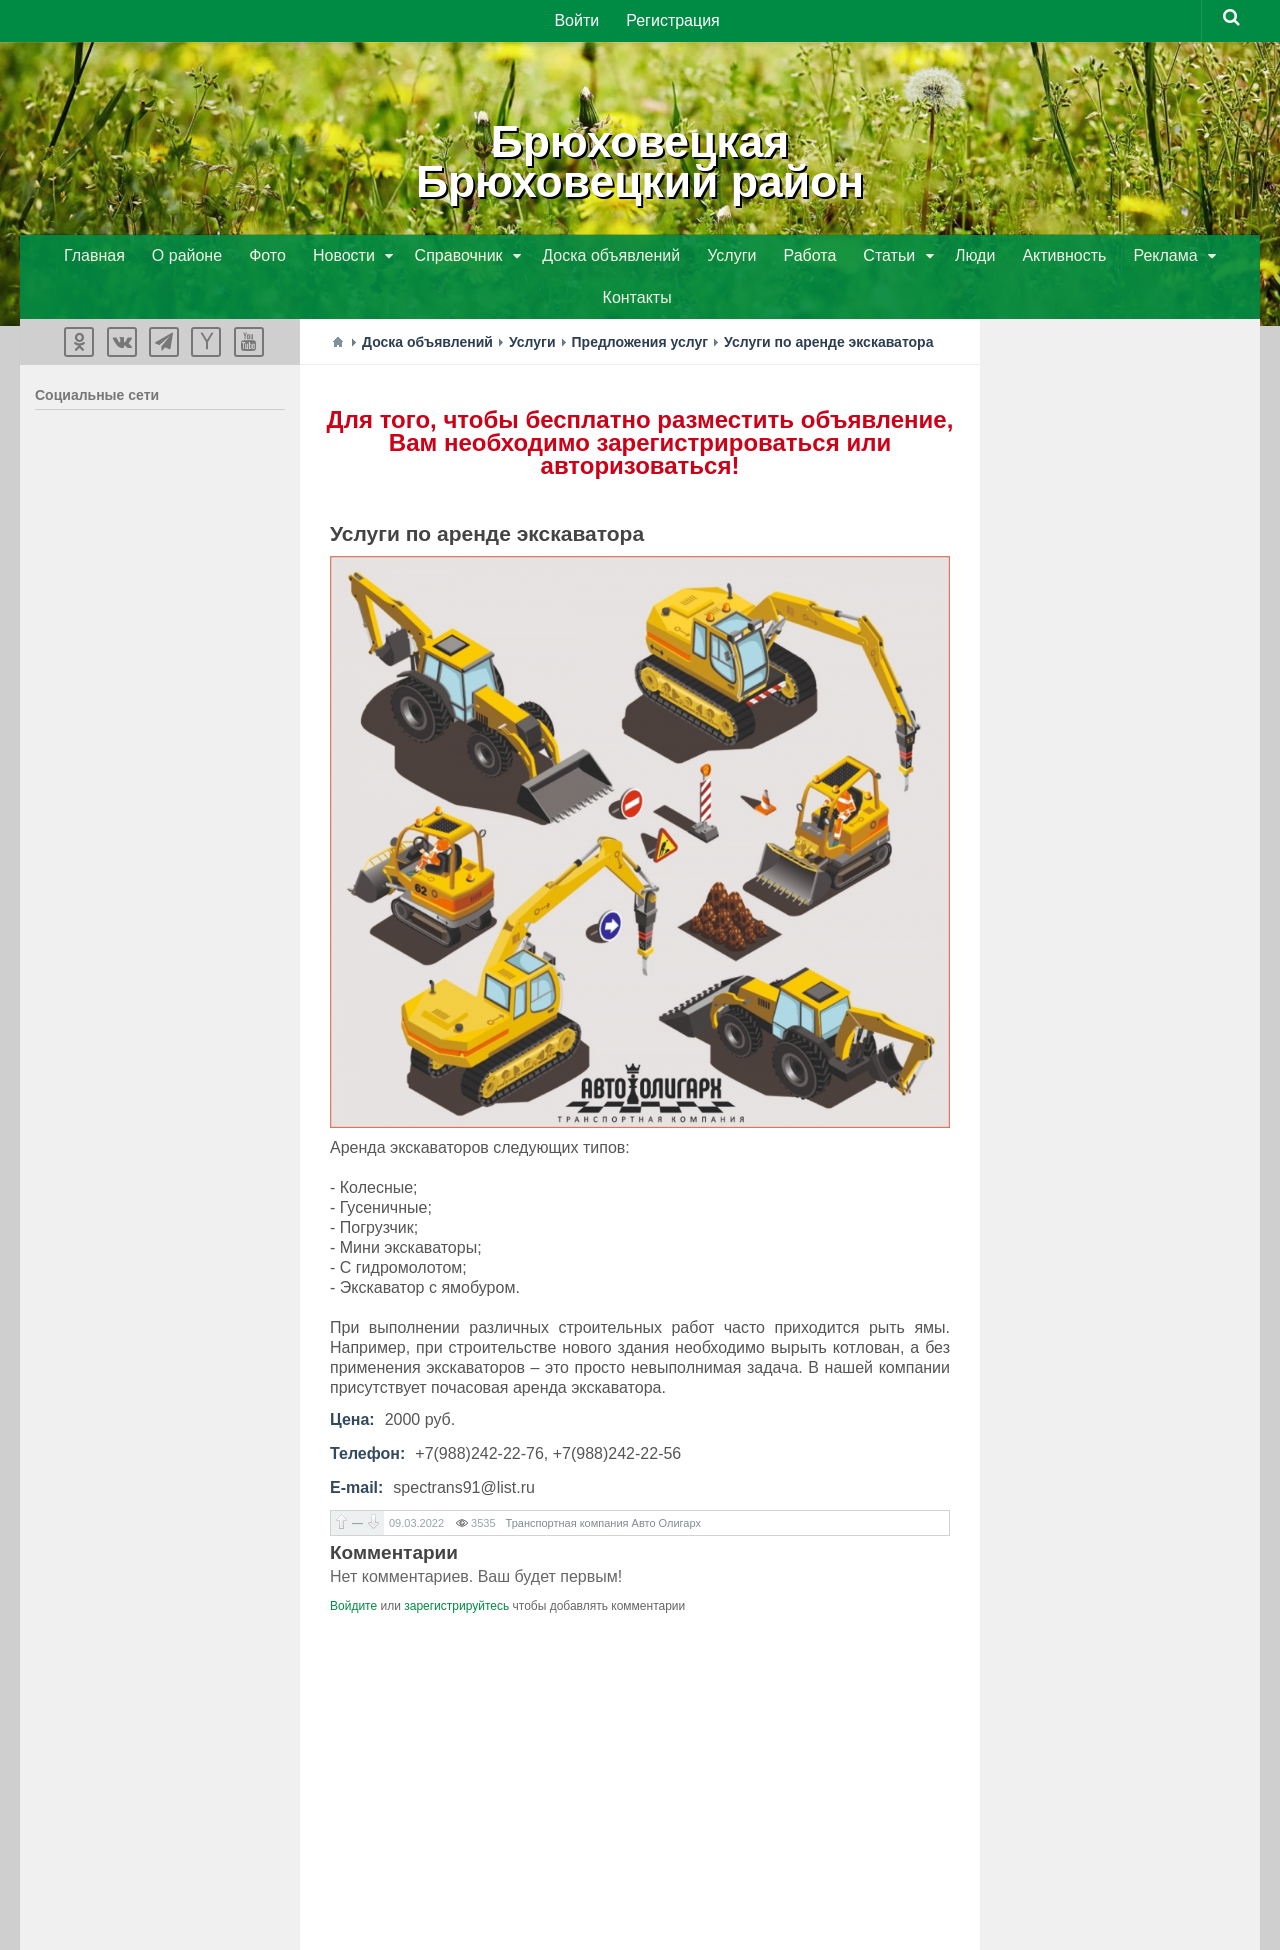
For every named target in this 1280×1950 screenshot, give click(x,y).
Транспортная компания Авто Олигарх (603, 1483)
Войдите (353, 1566)
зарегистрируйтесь (456, 1566)
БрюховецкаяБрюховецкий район (640, 160)
